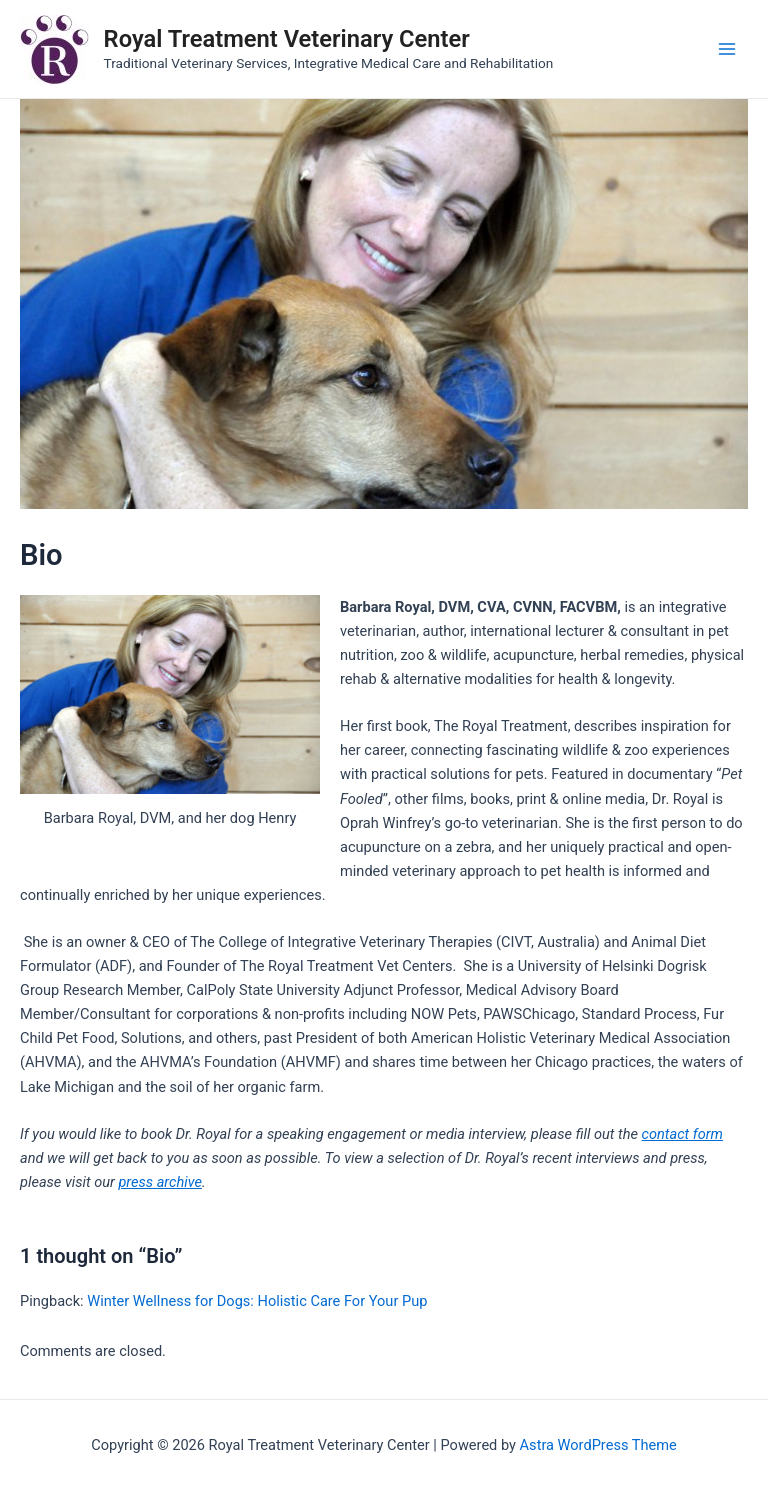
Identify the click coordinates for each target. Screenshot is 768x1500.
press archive (160, 1182)
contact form (682, 1134)
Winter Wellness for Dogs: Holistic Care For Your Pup (257, 1301)
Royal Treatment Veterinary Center (287, 39)
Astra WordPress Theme (598, 1445)
